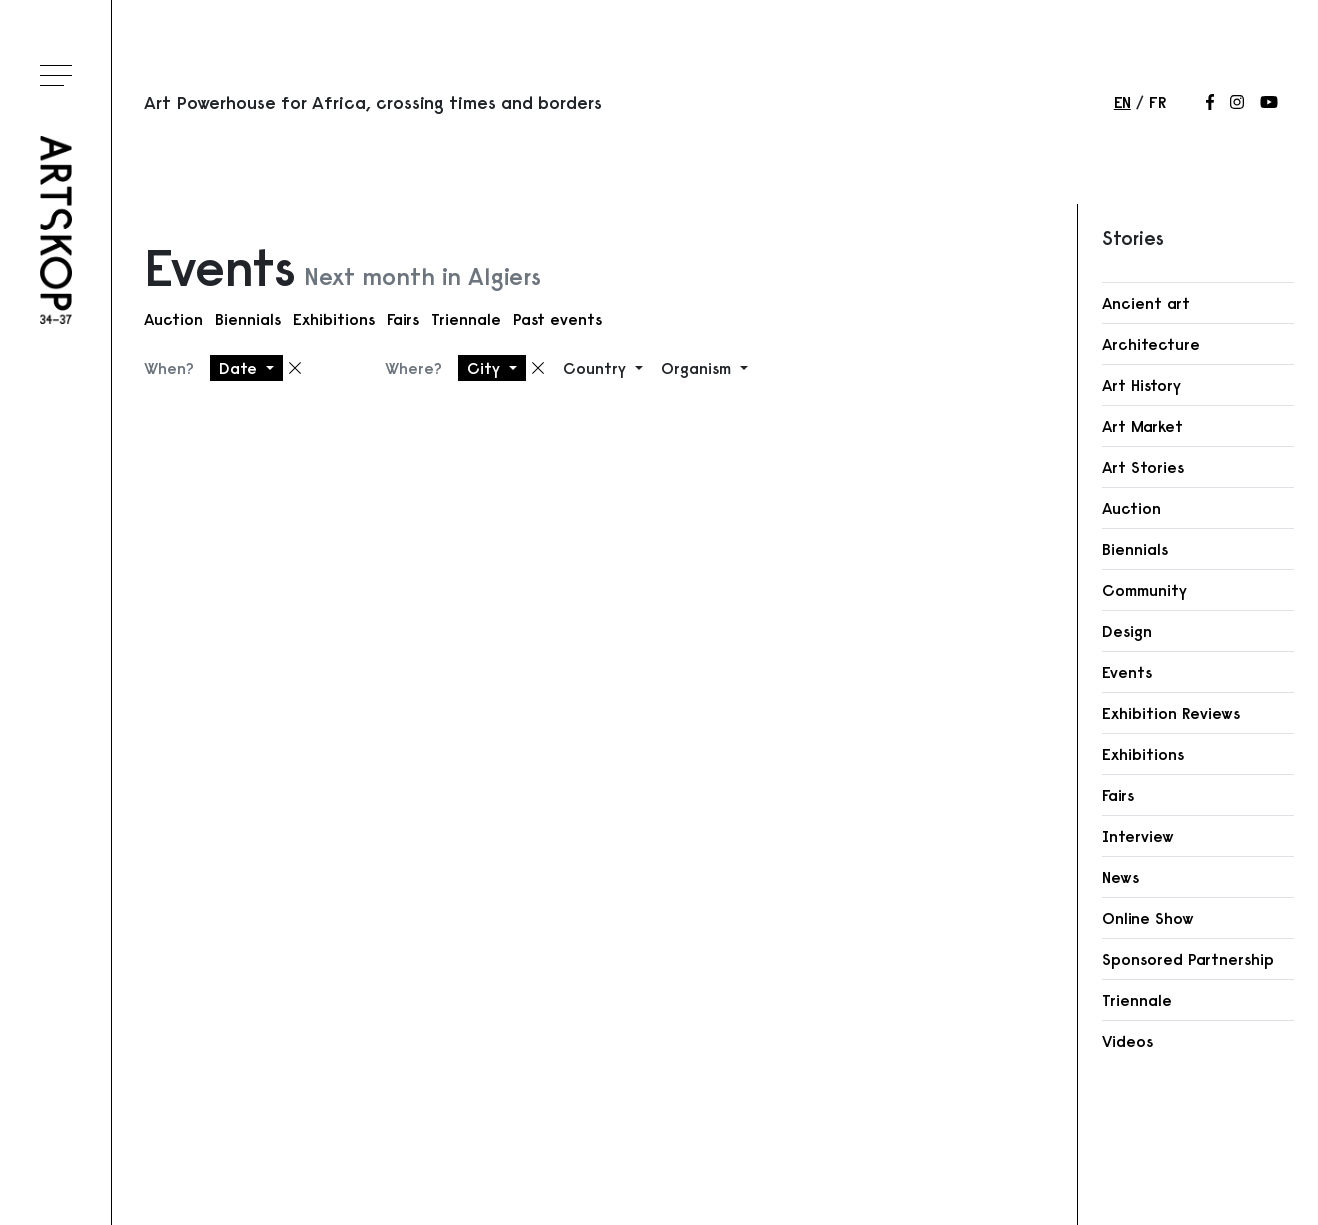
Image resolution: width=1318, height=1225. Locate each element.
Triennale (466, 319)
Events (1127, 672)
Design (1127, 631)
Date (240, 368)
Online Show (1148, 918)
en (1122, 102)
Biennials (248, 319)
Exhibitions (334, 319)
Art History (1141, 385)
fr (1157, 102)
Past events (557, 319)
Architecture (1151, 344)
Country (597, 368)
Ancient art (1146, 303)
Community (1144, 590)
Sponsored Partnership (1188, 959)
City (486, 368)
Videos (1127, 1041)
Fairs (403, 319)
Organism (698, 368)
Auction (173, 319)
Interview (1138, 836)
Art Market (1142, 426)
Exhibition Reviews (1171, 713)
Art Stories (1143, 467)
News (1120, 877)
